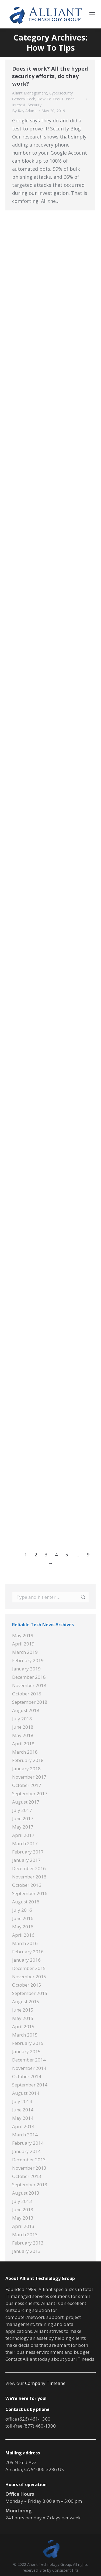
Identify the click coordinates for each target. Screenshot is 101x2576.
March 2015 (25, 2035)
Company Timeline (45, 2383)
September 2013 (29, 2184)
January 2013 (26, 2251)
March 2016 (25, 1943)
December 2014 (29, 2060)
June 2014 (22, 2110)
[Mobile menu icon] (92, 14)
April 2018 (23, 1744)
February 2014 (28, 2143)
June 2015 (22, 2010)
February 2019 (28, 1660)
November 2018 (29, 1685)
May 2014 (22, 2118)
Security (34, 104)
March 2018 (25, 1752)
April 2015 (23, 2026)
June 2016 (22, 1918)
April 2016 (23, 1935)
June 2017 (22, 1818)
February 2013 (28, 2243)
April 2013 (23, 2226)
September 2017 (29, 1793)
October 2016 (26, 1885)
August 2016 (25, 1902)
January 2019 (26, 1669)
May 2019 (22, 1635)
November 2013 (29, 2168)
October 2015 (26, 1985)
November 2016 (29, 1877)
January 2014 (26, 2151)
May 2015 (22, 2018)
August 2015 (25, 2001)
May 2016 (22, 1927)
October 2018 (26, 1694)
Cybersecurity (61, 93)
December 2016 (29, 1868)
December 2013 (29, 2160)
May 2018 (22, 1735)
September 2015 (29, 1993)
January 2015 (26, 2051)
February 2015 (28, 2043)
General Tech (23, 98)
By (24, 110)
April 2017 (23, 1835)
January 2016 (26, 1960)
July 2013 (22, 2201)
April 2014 (23, 2126)
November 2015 (29, 1976)
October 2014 (26, 2076)
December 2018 (29, 1677)
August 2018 (25, 1710)
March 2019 (25, 1652)
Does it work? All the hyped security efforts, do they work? (50, 76)
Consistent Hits (65, 2570)
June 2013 (22, 2209)
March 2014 (25, 2135)
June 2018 (22, 1727)
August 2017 (25, 1802)
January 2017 (26, 1860)
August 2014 (25, 2093)
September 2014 (29, 2085)
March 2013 (25, 2234)
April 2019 (23, 1644)
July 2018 (22, 1719)
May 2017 (22, 1827)
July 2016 (22, 1910)
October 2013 (26, 2176)
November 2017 (29, 1777)
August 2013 (25, 2193)
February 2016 (28, 1952)
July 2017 (22, 1810)
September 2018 (29, 1702)
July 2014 (22, 2101)
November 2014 (29, 2068)
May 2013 (22, 2218)
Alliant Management (29, 93)
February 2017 (28, 1852)
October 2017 (26, 1785)
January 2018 (26, 1768)
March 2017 (25, 1843)
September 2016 (29, 1893)
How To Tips (48, 98)
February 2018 (28, 1760)
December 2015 (29, 1968)
